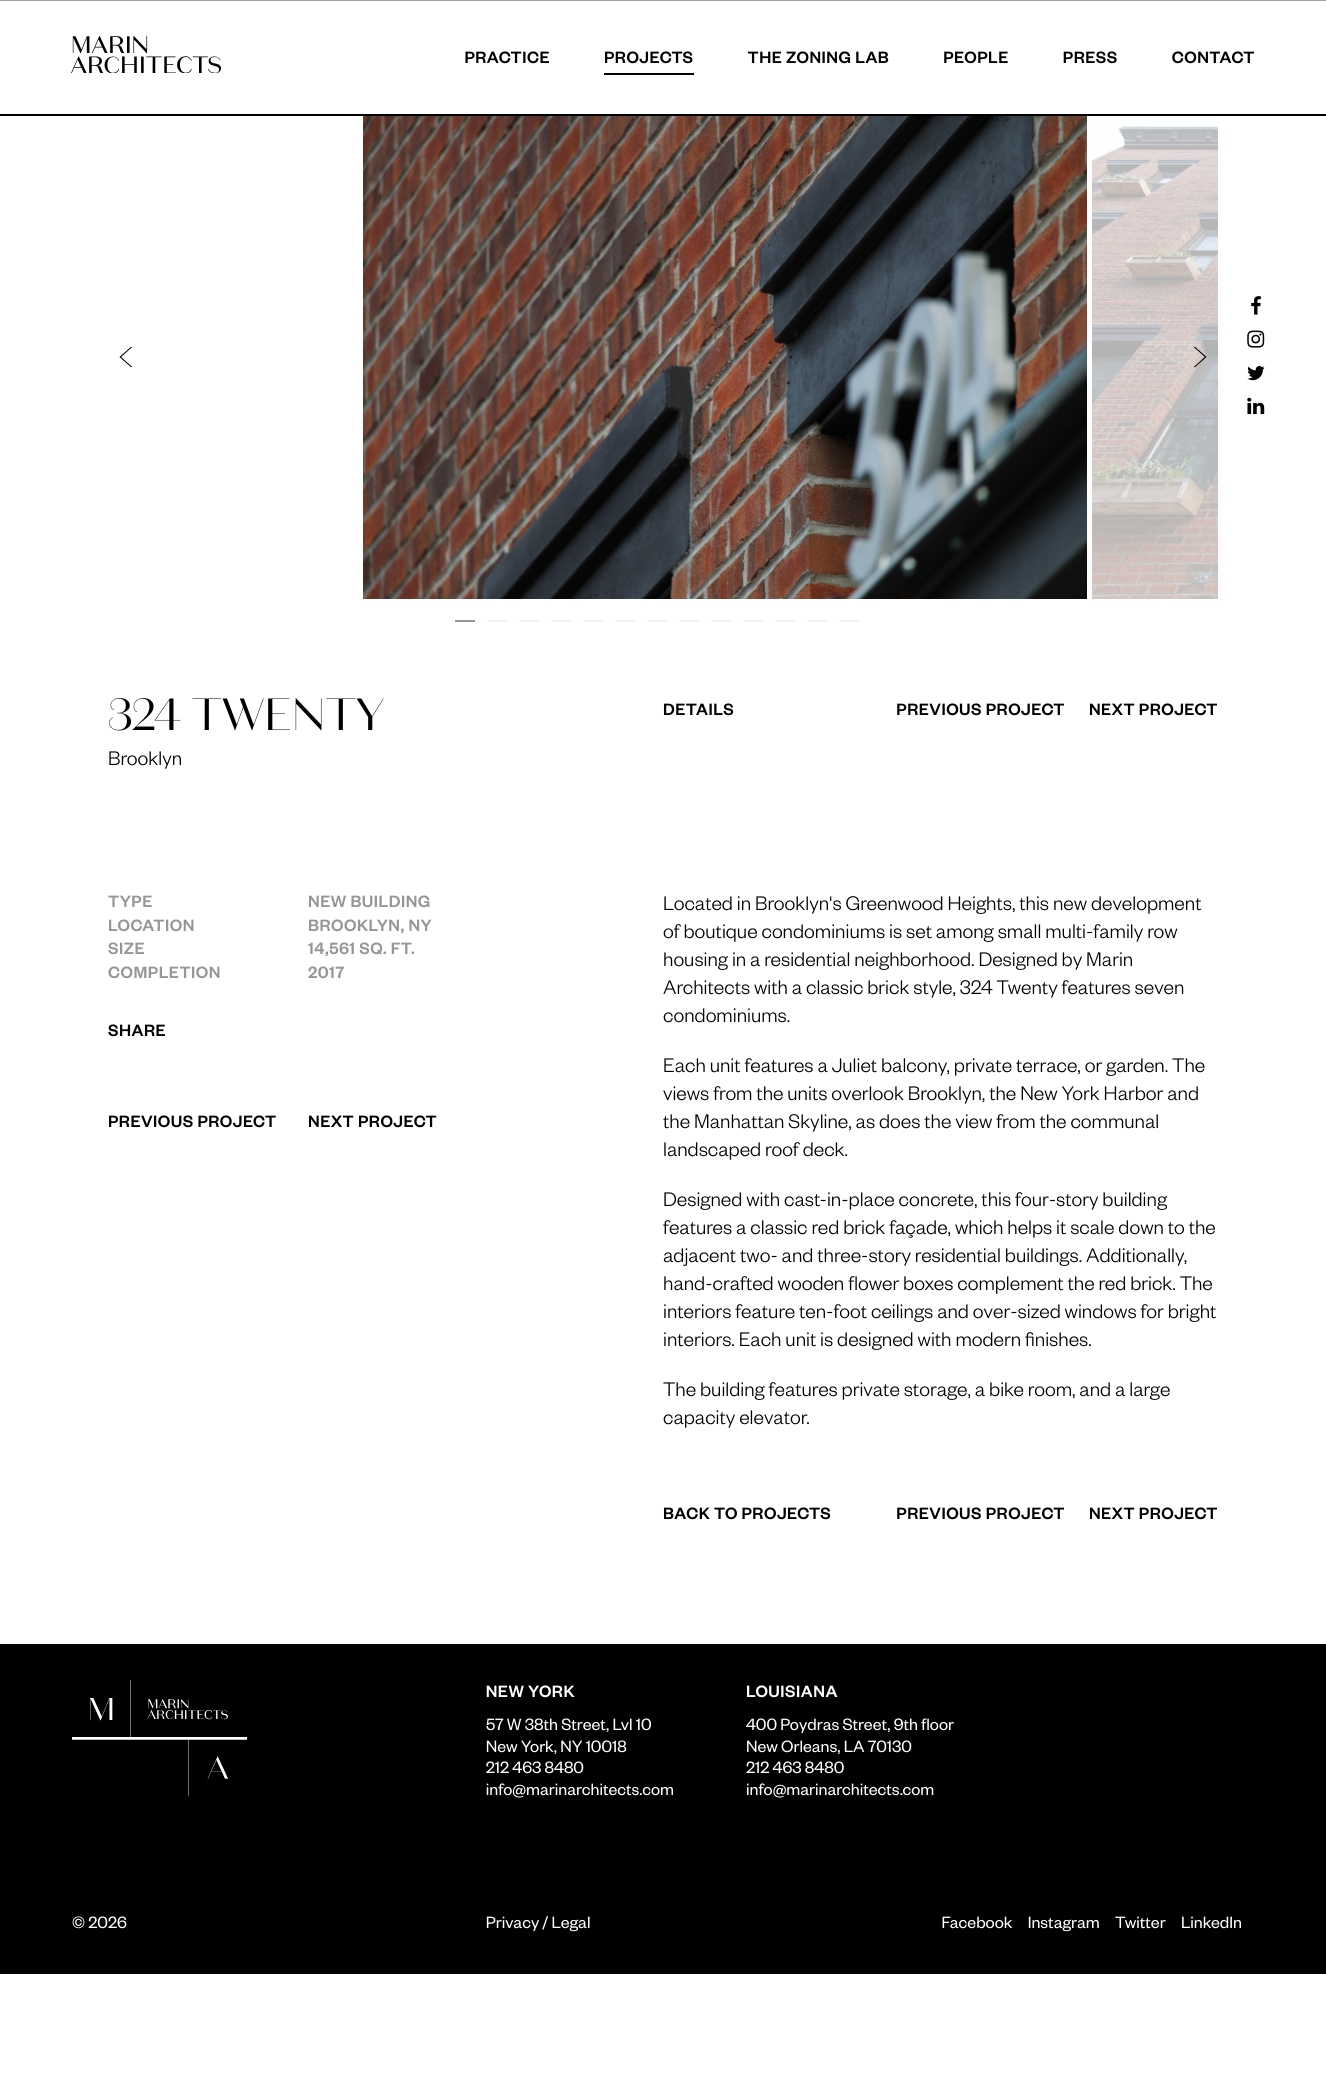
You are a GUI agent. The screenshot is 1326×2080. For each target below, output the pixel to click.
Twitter (1140, 1921)
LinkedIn (1211, 1921)
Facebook (976, 1921)
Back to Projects (747, 1512)
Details (698, 709)
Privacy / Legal (538, 1921)
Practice (506, 56)
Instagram (1064, 1921)
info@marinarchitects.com (580, 1788)
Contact (1212, 56)
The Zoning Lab (818, 56)
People (975, 56)
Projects (648, 56)
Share (137, 1029)
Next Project (372, 1120)
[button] (395, 357)
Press (1089, 56)
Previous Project (192, 1120)
